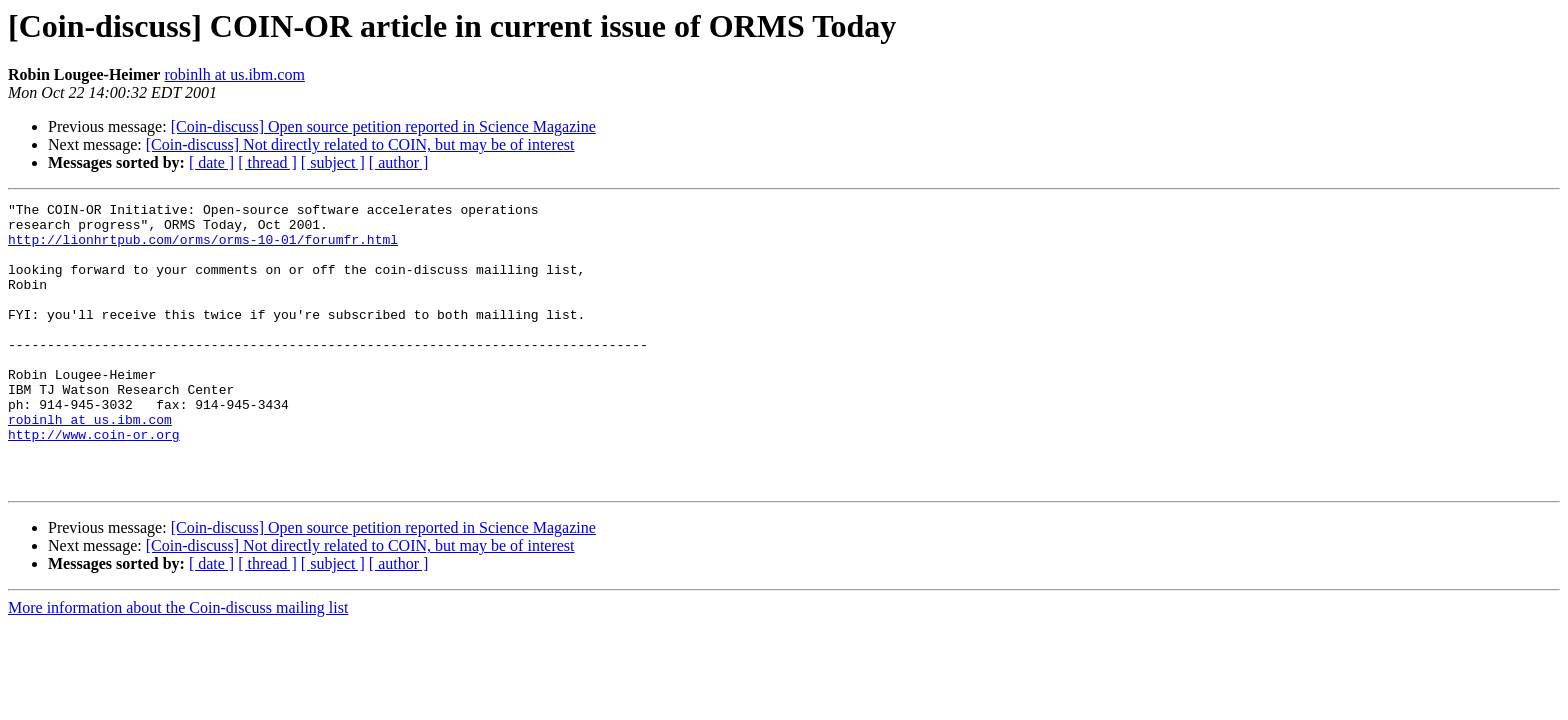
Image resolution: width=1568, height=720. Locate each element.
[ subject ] (333, 162)
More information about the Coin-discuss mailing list (178, 664)
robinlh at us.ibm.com (234, 74)
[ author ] (399, 162)
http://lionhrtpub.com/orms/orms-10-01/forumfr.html (203, 248)
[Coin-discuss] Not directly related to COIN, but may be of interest (360, 144)
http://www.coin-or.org (94, 482)
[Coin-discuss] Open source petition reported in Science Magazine (383, 126)
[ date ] (211, 162)
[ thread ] (267, 162)
